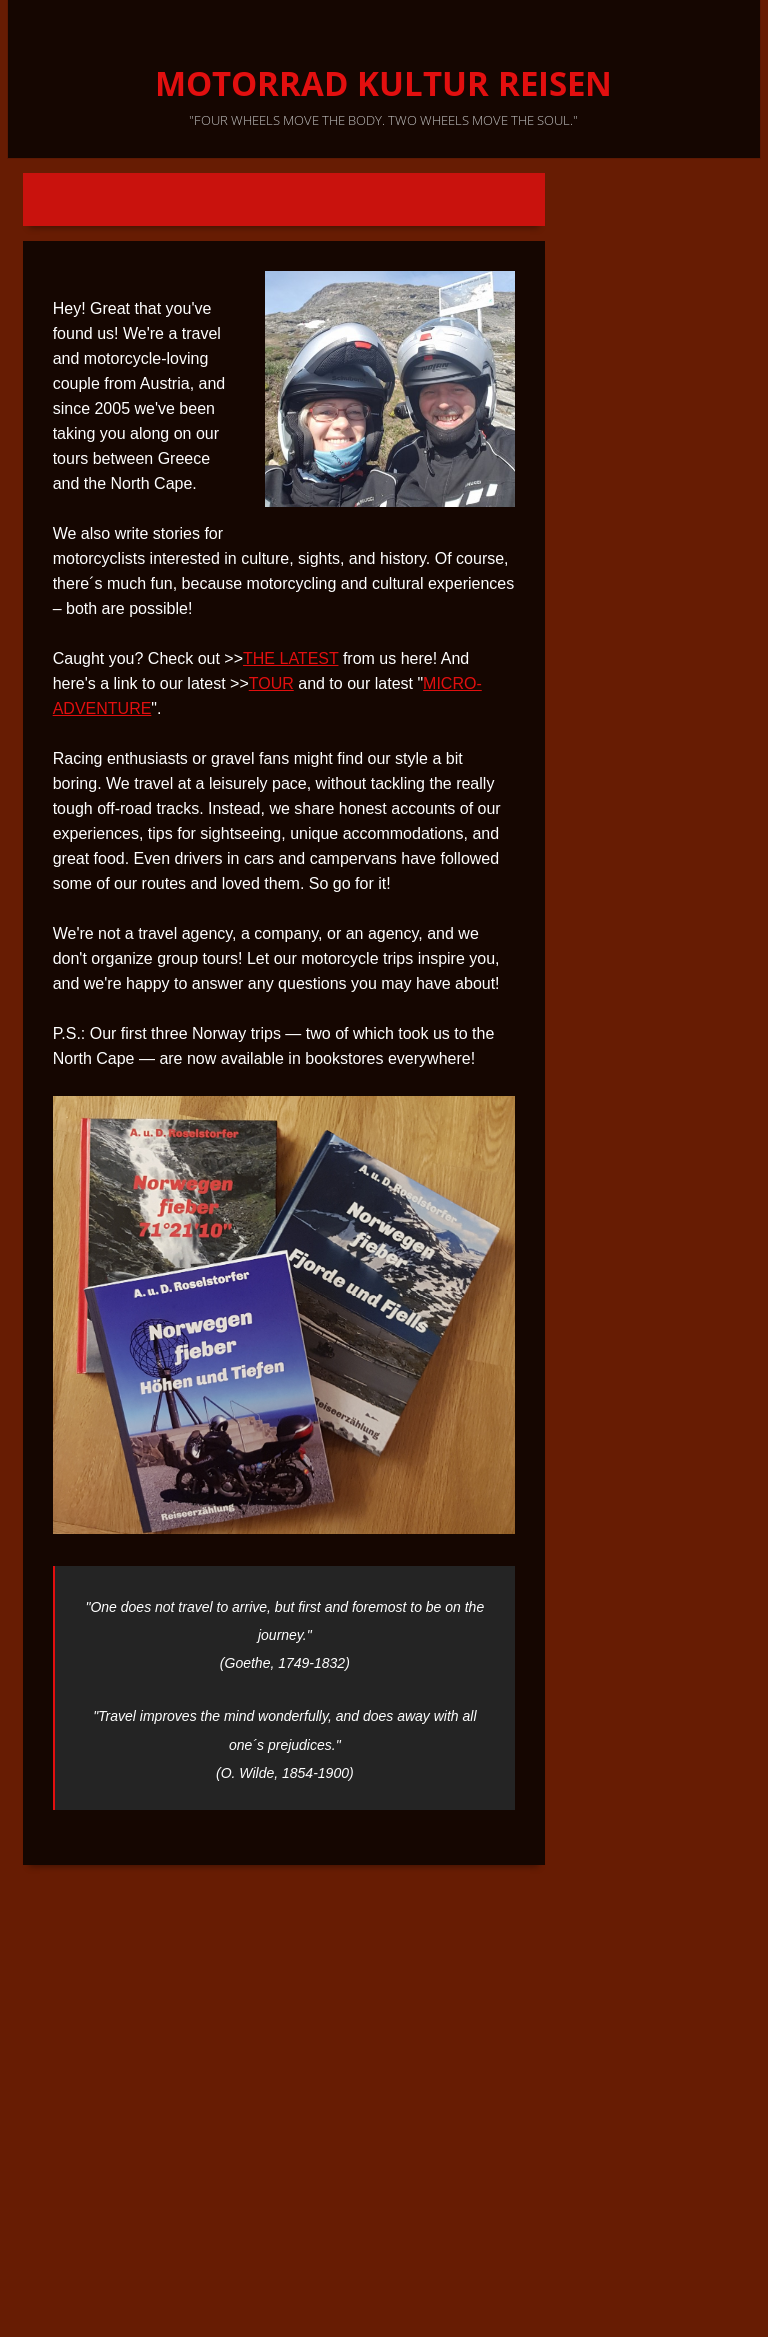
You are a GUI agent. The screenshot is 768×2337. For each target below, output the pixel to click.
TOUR (271, 683)
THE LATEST (290, 658)
